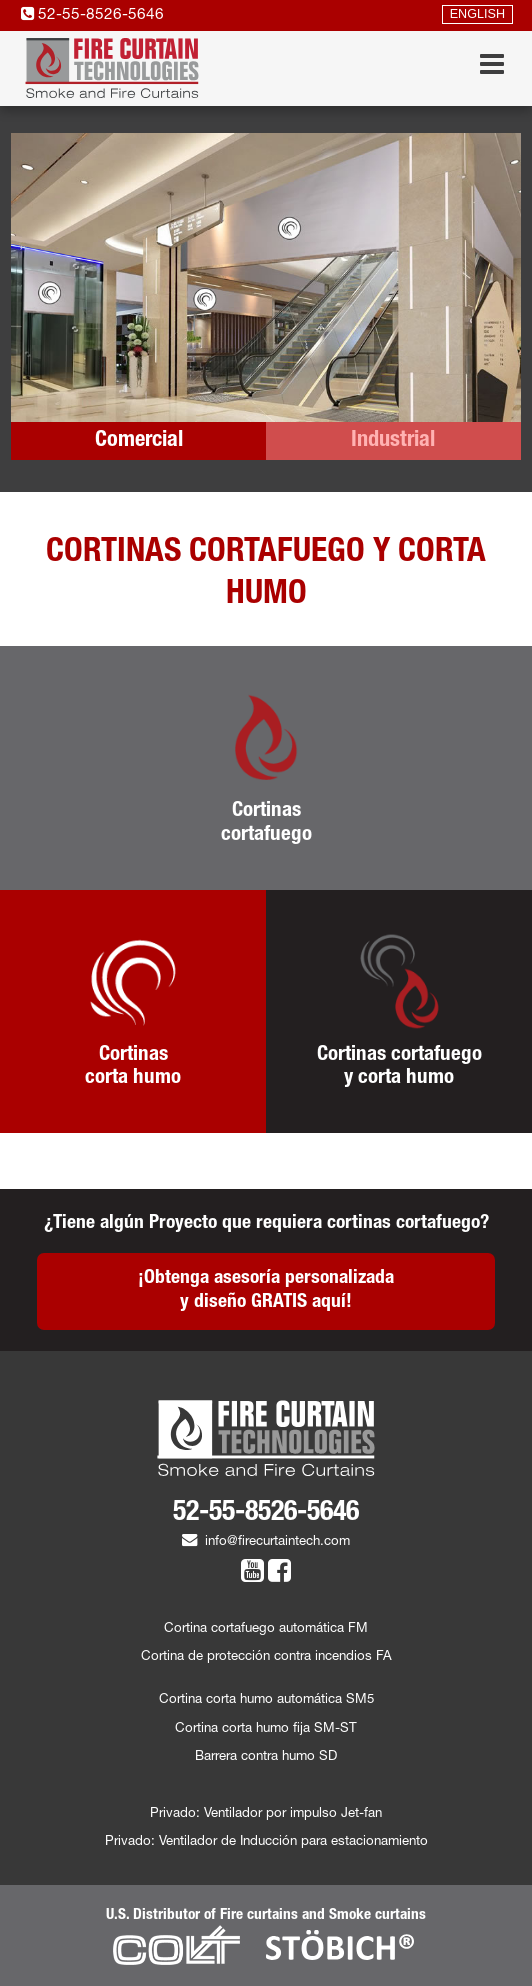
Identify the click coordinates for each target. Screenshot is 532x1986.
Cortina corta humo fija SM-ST (266, 1729)
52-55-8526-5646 (92, 15)
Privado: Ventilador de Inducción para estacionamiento (266, 1842)
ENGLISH (477, 15)
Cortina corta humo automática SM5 (266, 1700)
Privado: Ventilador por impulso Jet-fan (266, 1814)
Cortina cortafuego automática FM (266, 1629)
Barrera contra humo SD (266, 1757)
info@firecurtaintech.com (266, 1542)
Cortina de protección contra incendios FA (266, 1657)
